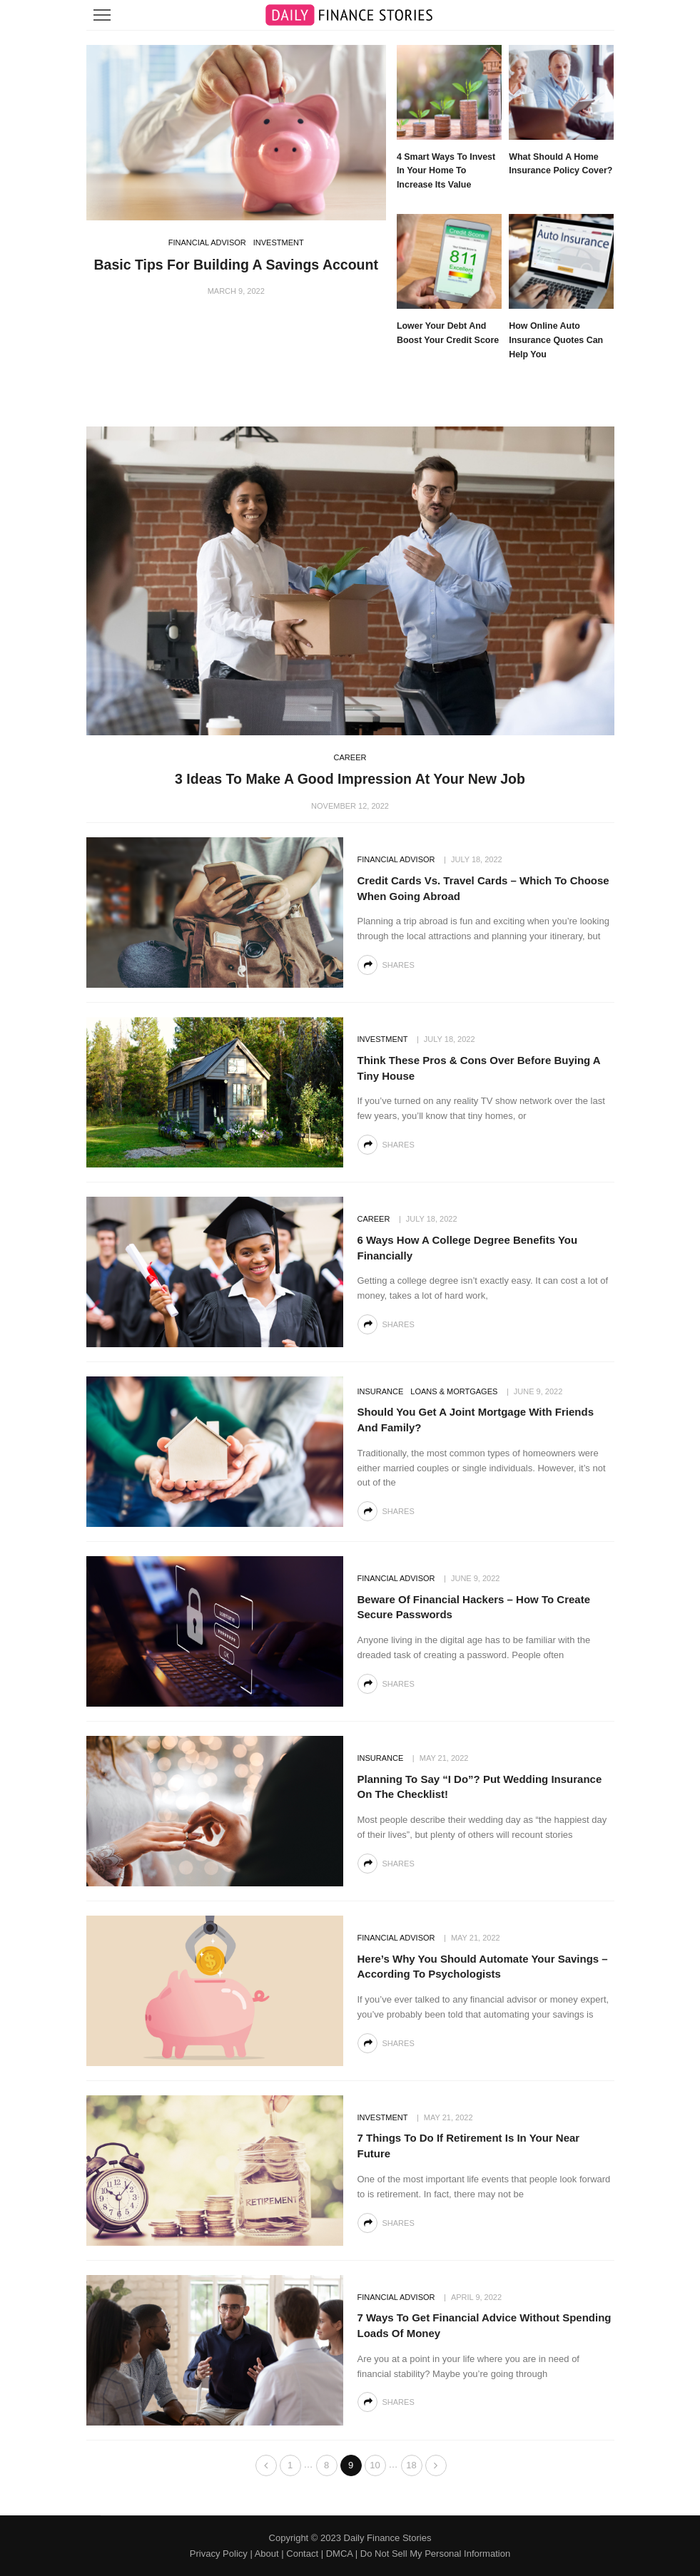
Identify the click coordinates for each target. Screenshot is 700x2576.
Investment (278, 242)
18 (411, 2465)
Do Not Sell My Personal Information (435, 2553)
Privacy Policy (219, 2553)
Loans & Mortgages (453, 1391)
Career (350, 757)
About (267, 2553)
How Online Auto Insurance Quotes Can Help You (556, 340)
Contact (302, 2553)
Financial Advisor (207, 242)
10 (375, 2465)
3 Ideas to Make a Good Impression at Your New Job (350, 779)
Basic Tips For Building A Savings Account (236, 264)
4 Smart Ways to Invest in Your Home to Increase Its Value (446, 171)
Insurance (380, 1391)
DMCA (339, 2553)
